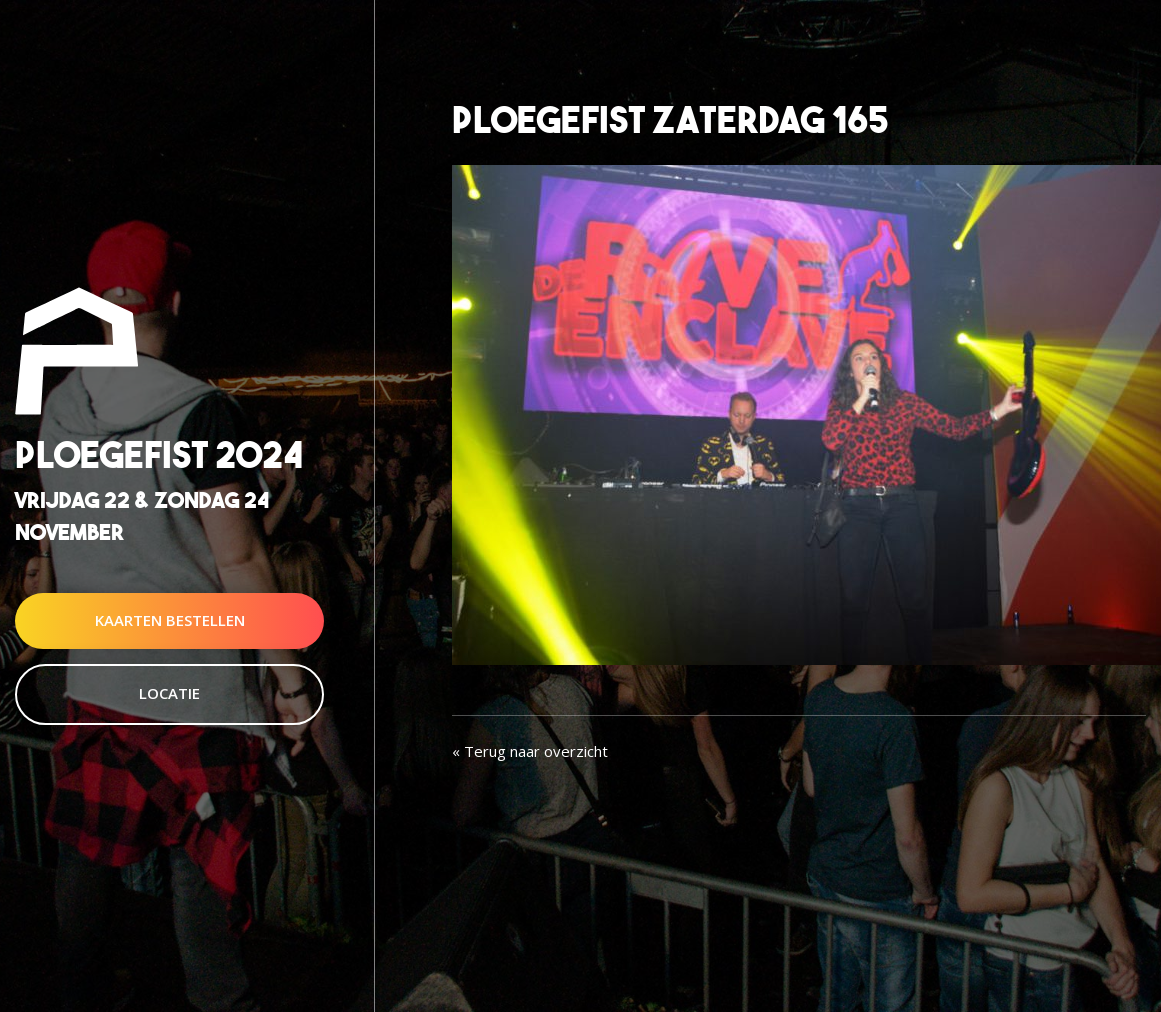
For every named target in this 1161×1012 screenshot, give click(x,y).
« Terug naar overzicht (530, 751)
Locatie (169, 693)
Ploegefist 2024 (159, 455)
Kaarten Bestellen (170, 620)
